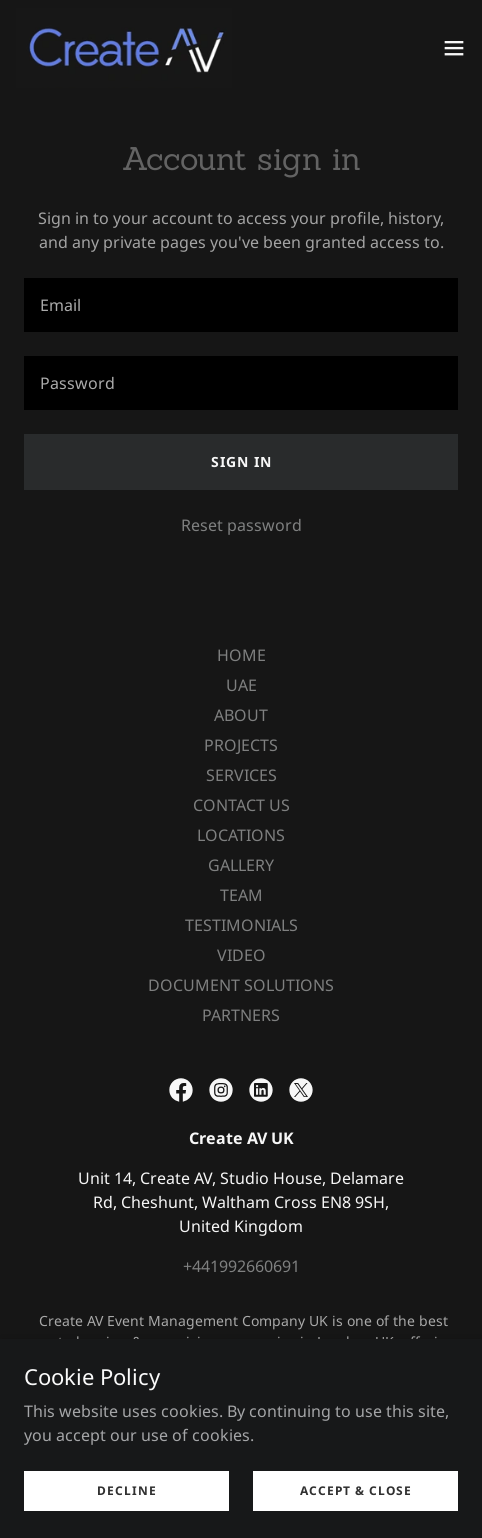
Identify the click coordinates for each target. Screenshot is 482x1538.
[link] (124, 48)
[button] (454, 48)
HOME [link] (241, 655)
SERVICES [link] (241, 775)
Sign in (241, 461)
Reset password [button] (241, 525)
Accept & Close (356, 1490)
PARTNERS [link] (241, 1015)
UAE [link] (241, 685)
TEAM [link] (241, 895)
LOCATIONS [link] (241, 835)
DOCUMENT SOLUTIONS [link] (241, 985)
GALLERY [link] (241, 865)
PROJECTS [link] (241, 745)
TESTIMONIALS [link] (241, 925)
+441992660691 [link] (241, 1266)
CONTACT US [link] (241, 805)
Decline (127, 1490)
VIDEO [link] (241, 955)
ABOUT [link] (241, 715)
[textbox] (241, 305)
